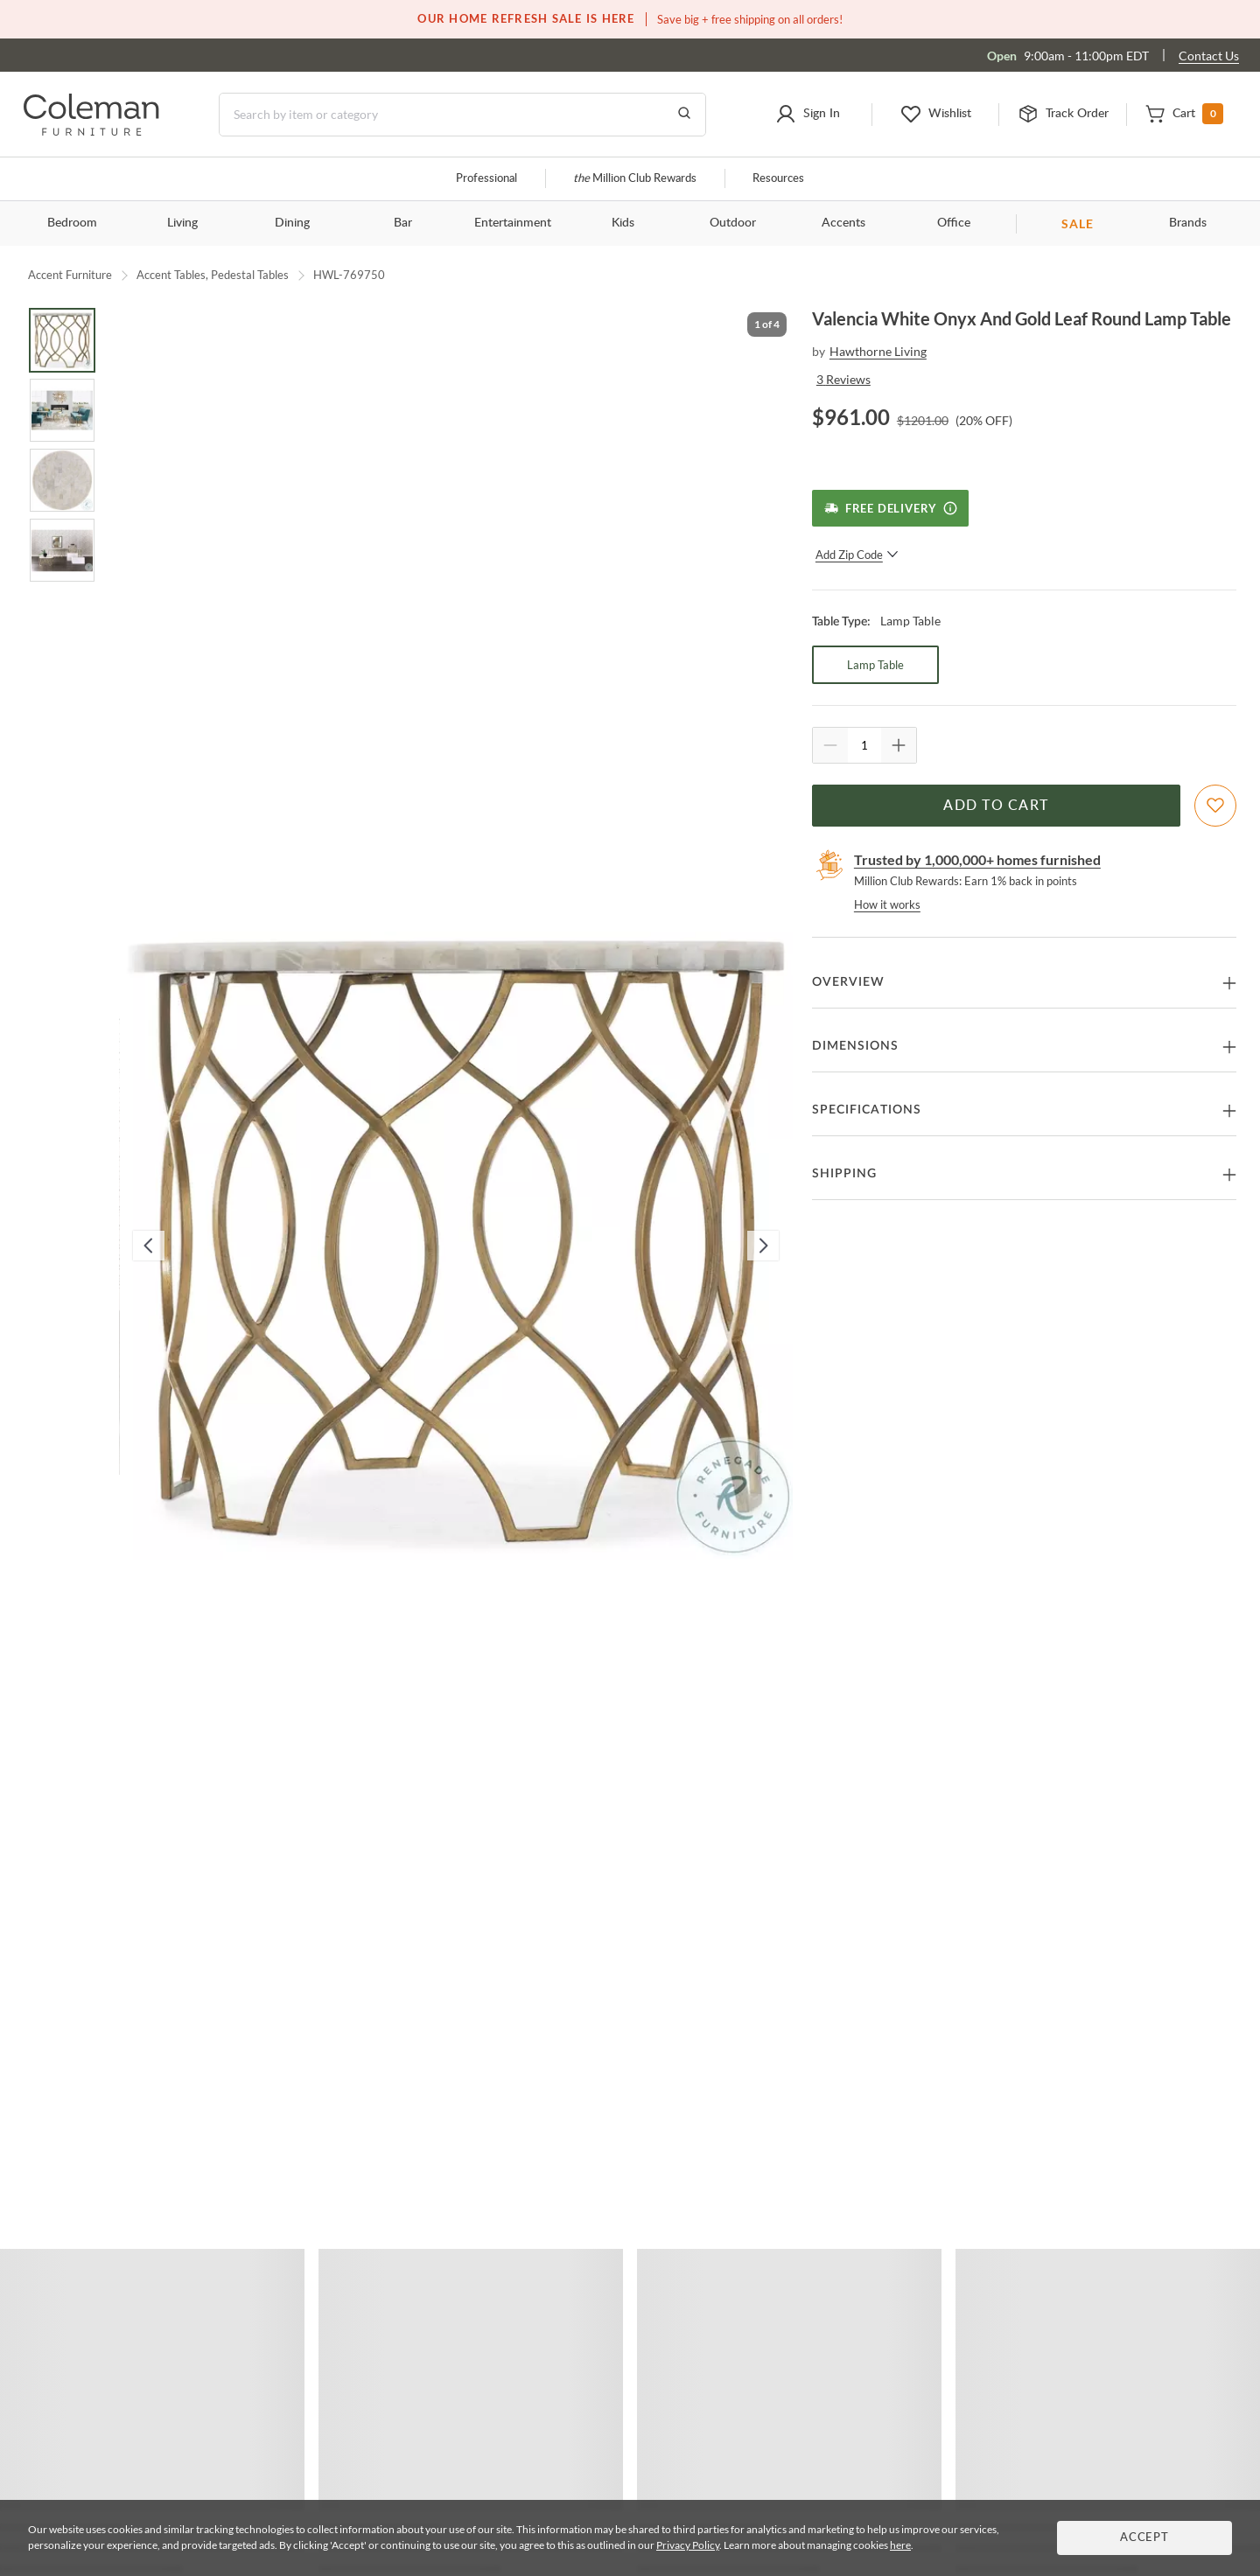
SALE (1077, 223)
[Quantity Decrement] (830, 745)
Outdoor (733, 223)
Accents (843, 223)
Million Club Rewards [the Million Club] (634, 179)
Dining (292, 223)
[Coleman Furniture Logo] (91, 130)
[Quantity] (864, 745)
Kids (623, 223)
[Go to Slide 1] (62, 340)
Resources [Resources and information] (778, 179)
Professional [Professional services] (486, 179)
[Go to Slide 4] (62, 550)
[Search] (462, 115)
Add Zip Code (857, 555)
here (900, 2545)
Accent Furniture (70, 275)
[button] (808, 114)
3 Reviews (843, 379)
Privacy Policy (687, 2545)
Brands (1188, 223)
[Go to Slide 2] (62, 410)
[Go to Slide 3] (62, 480)
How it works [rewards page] (887, 904)
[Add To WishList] (1215, 806)
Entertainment (512, 223)
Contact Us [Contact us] (1209, 55)
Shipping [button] (844, 1174)
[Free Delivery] (890, 508)
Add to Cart (995, 806)
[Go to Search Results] (684, 115)
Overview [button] (848, 982)
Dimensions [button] (855, 1046)
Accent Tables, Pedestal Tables (212, 275)
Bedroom (72, 223)
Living (182, 223)
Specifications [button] (866, 1110)
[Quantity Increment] (898, 745)
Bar (403, 223)
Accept (1144, 2538)
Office (953, 223)
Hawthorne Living (878, 351)
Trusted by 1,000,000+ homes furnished (977, 859)
